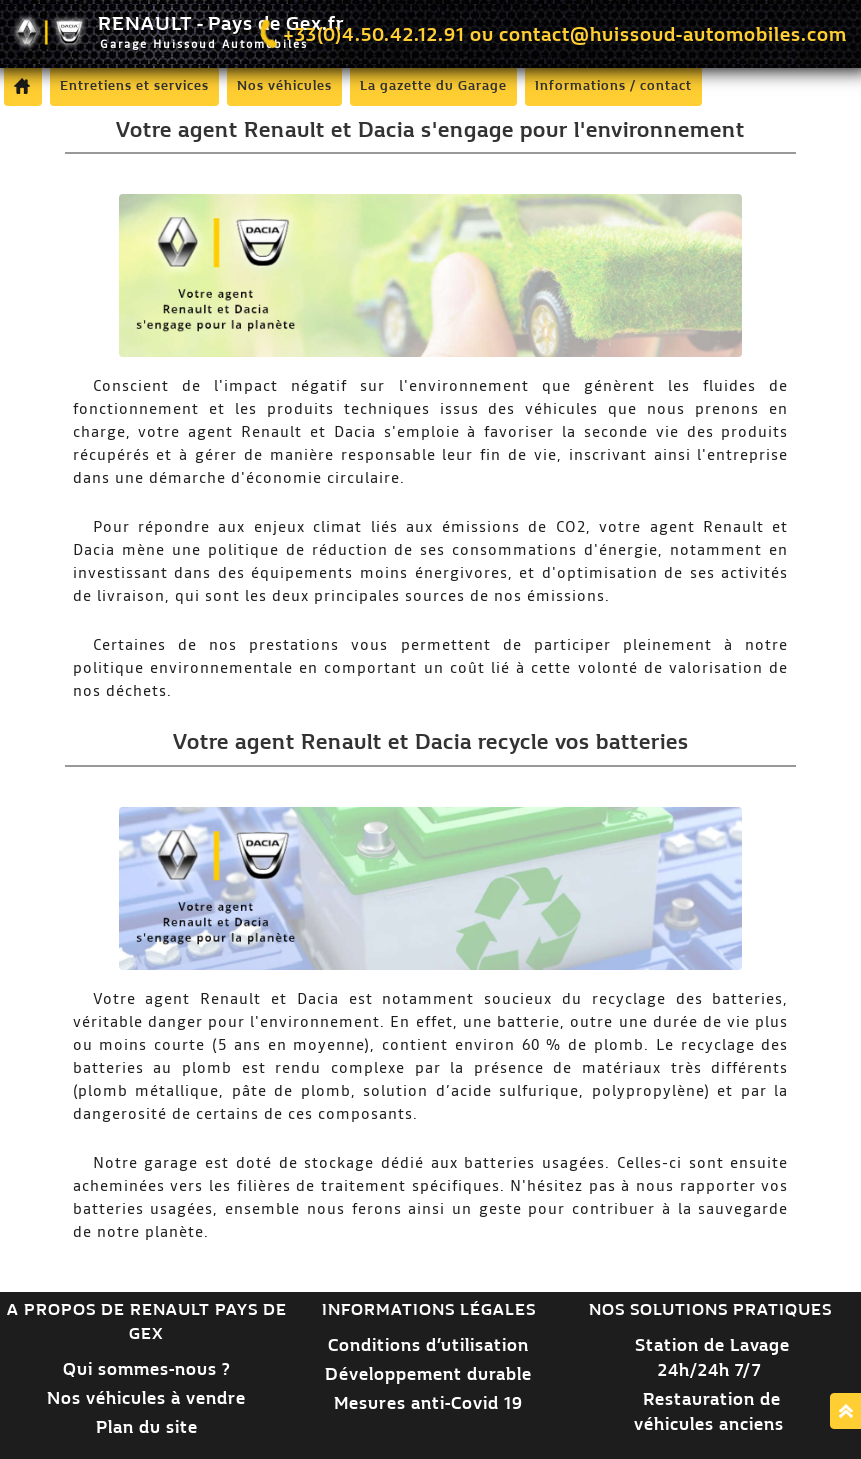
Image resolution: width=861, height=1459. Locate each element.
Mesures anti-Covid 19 (428, 1403)
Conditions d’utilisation (428, 1345)
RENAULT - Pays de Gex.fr (178, 33)
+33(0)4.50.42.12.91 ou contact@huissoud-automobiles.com (551, 35)
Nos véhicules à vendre (146, 1398)
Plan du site (147, 1427)
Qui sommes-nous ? (147, 1369)
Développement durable (428, 1374)
